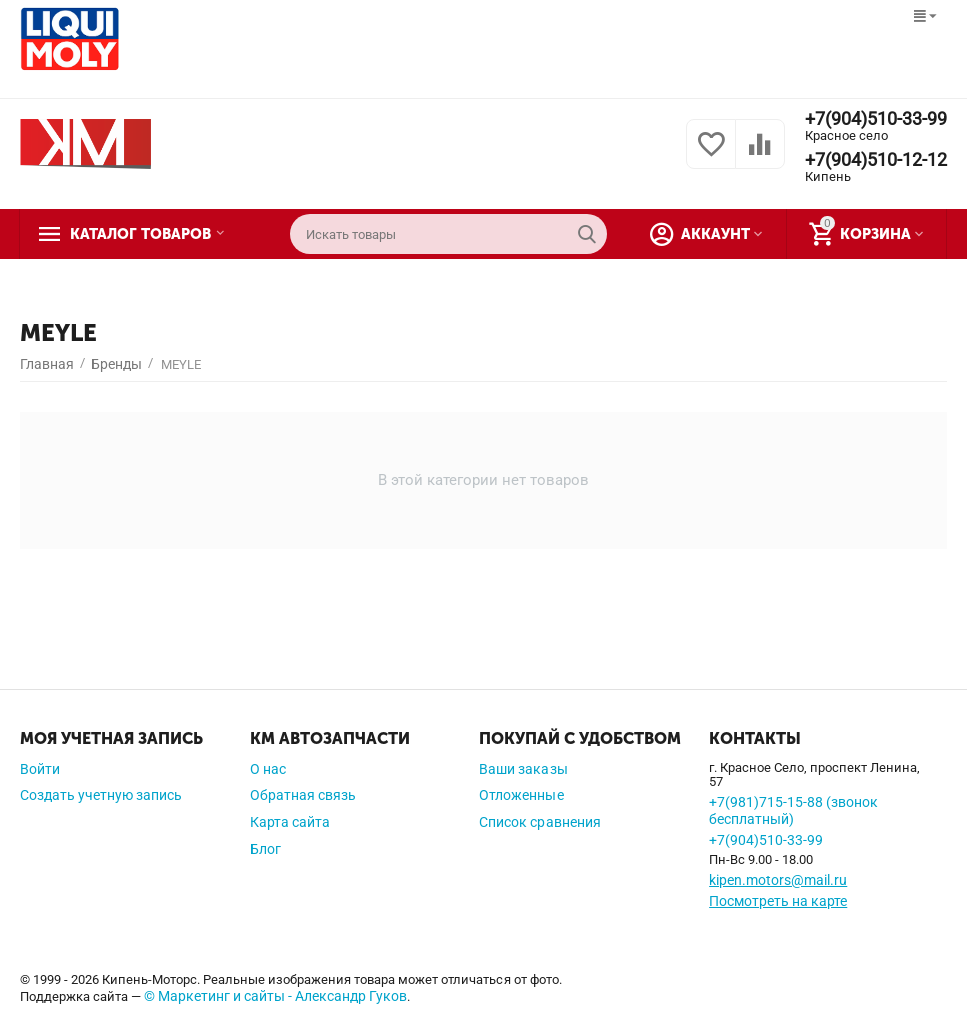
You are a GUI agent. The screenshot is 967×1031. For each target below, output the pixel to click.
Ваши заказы (523, 769)
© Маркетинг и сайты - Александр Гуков (275, 996)
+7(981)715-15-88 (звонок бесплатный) (793, 810)
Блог (265, 849)
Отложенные (521, 795)
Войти (40, 769)
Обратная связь (303, 795)
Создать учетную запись (101, 795)
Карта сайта (290, 822)
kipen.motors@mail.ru (778, 880)
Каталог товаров (143, 234)
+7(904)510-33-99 (876, 119)
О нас (268, 769)
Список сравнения (539, 822)
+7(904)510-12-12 (876, 160)
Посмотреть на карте (778, 901)
